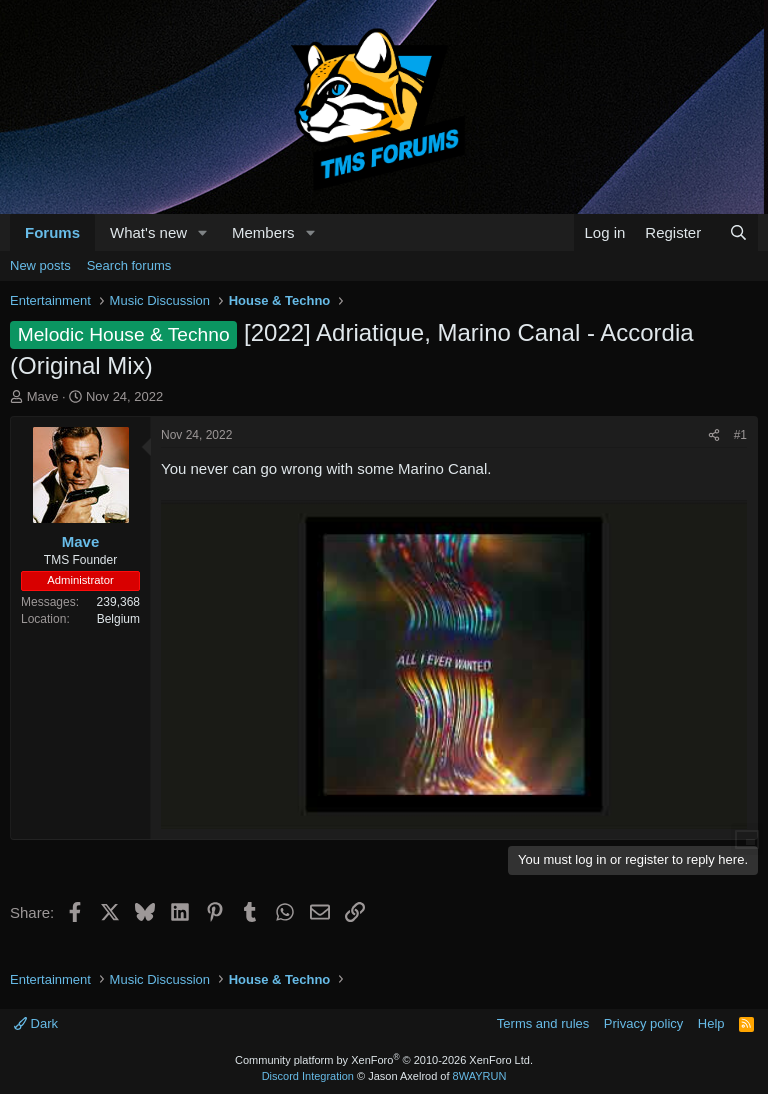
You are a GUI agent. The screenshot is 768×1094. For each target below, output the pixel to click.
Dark (36, 1023)
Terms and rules (543, 1023)
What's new (148, 232)
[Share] (714, 435)
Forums (52, 232)
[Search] (738, 232)
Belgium (118, 619)
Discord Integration (308, 1076)
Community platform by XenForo (384, 1060)
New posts (40, 265)
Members (263, 232)
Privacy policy (643, 1023)
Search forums (129, 265)
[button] (203, 232)
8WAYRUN (480, 1076)
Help (711, 1023)
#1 (740, 435)
